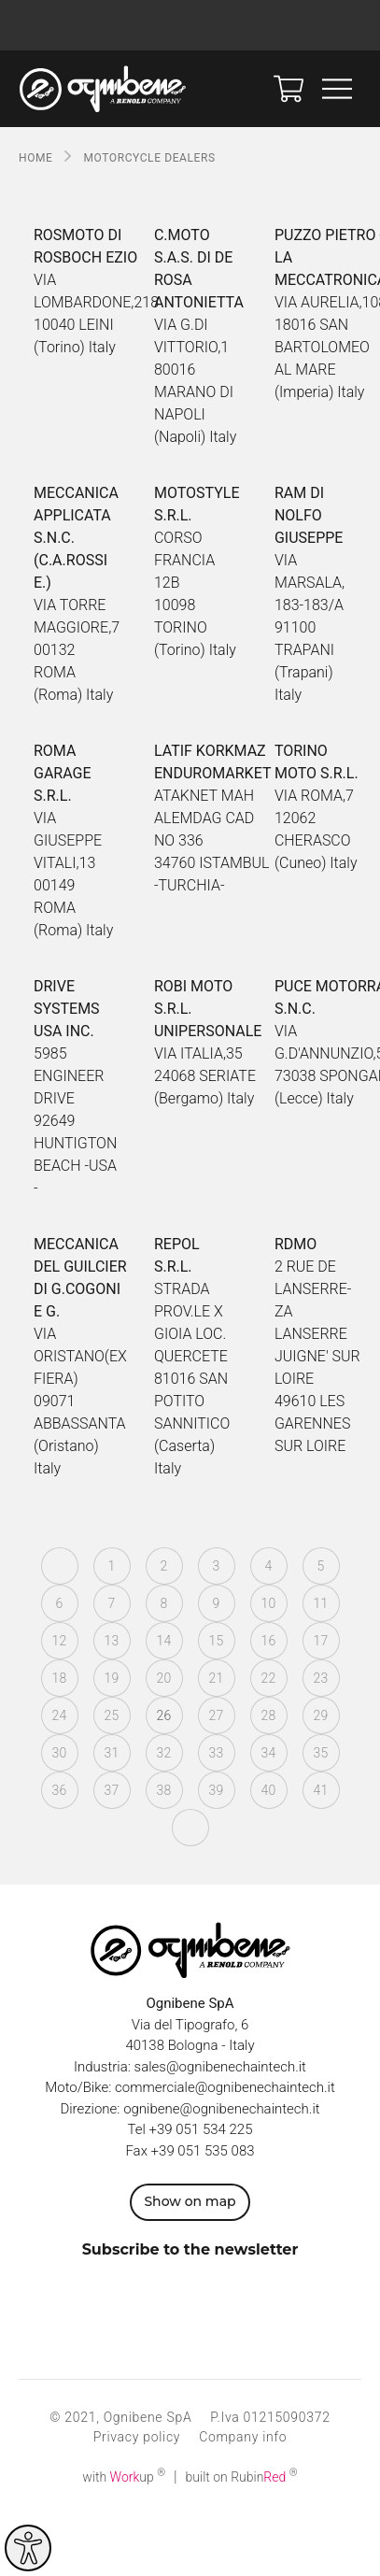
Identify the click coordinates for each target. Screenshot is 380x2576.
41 (320, 1790)
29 (320, 1715)
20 (163, 1678)
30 (58, 1752)
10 (267, 1603)
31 (111, 1752)
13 (111, 1640)
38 (163, 1790)
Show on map (189, 2201)
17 (320, 1640)
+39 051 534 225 (201, 2129)
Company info (243, 2436)
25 (111, 1715)
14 (163, 1640)
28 (267, 1715)
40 (267, 1790)
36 (58, 1790)
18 (58, 1678)
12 (58, 1640)
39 (215, 1790)
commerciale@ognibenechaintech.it (225, 2087)
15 (215, 1640)
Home (36, 157)
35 (320, 1752)
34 (267, 1752)
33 (215, 1752)
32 (163, 1752)
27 (215, 1715)
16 (267, 1640)
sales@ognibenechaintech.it (220, 2066)
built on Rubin (242, 2476)
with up (123, 2476)
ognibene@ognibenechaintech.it (221, 2108)
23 (320, 1678)
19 (111, 1678)
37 (111, 1790)
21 (215, 1678)
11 (320, 1603)
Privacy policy (136, 2436)
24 (58, 1715)
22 (267, 1678)
